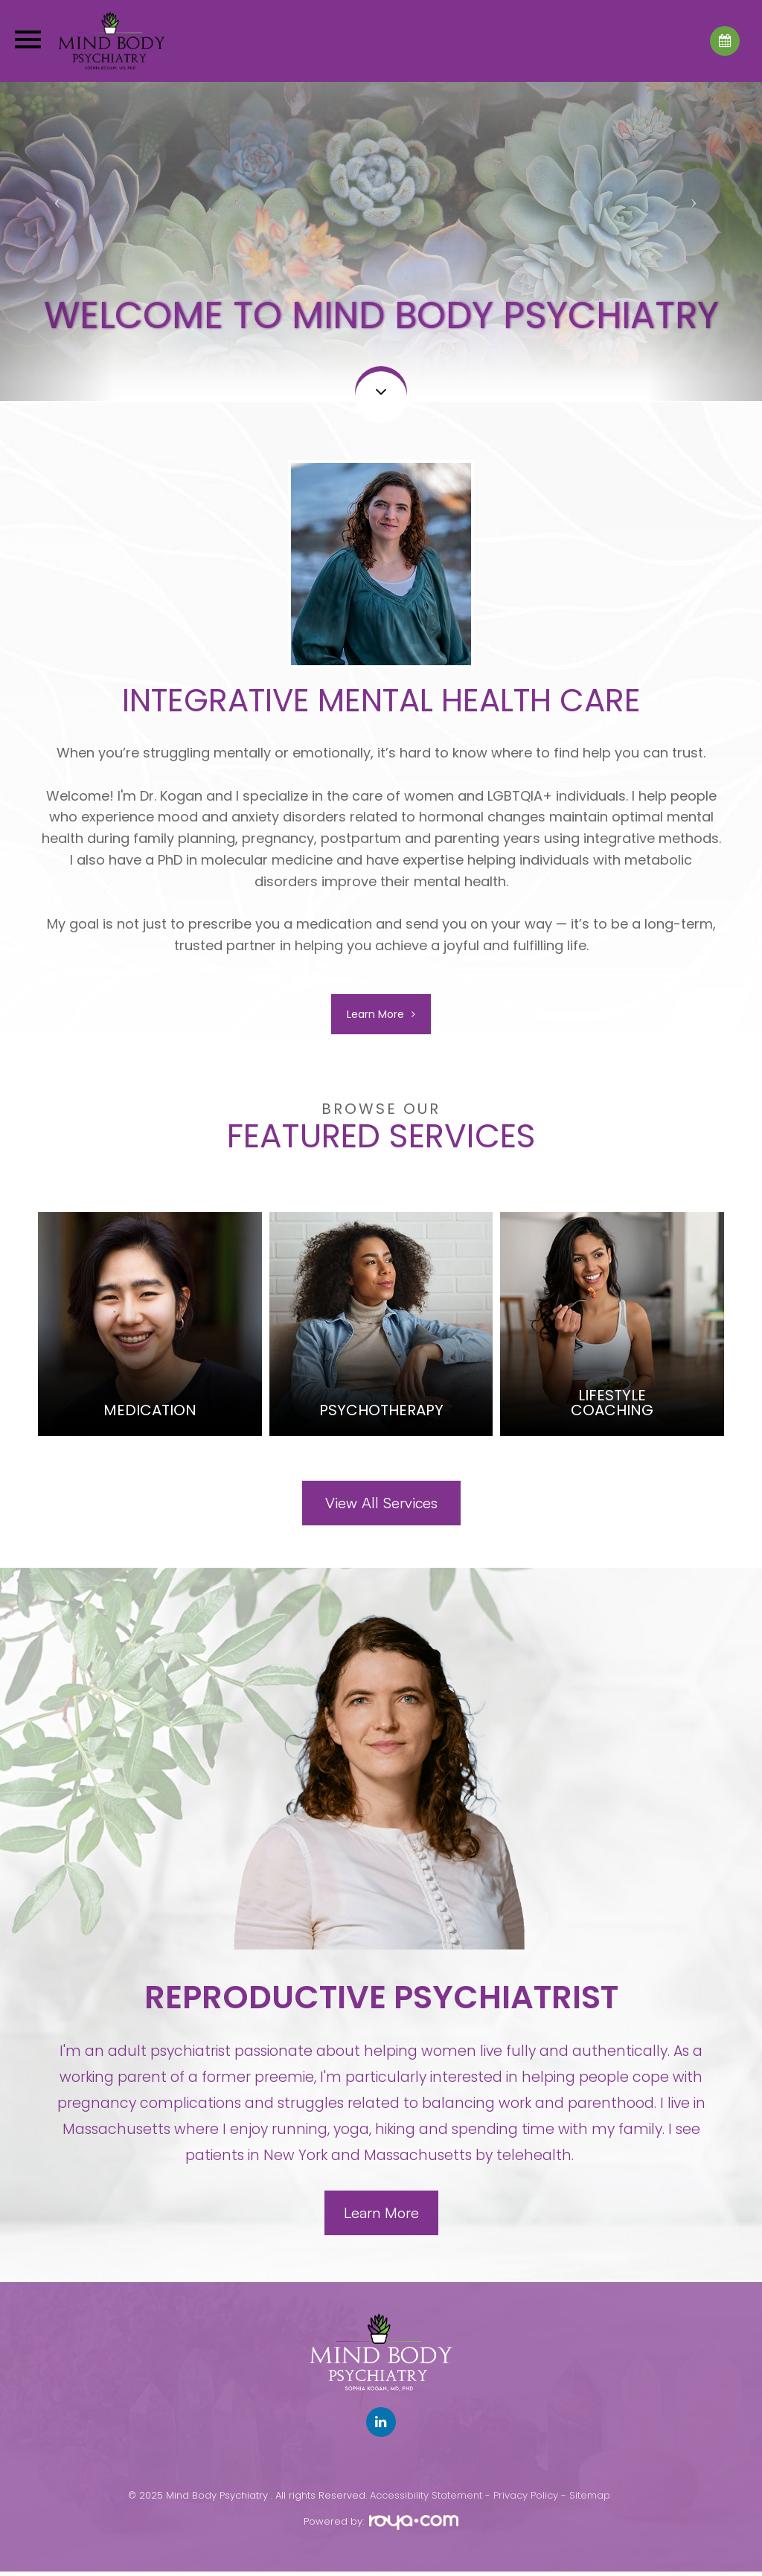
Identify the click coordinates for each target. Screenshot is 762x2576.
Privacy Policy (525, 2500)
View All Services (381, 1506)
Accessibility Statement (426, 2500)
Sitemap (589, 2500)
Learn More (375, 1016)
